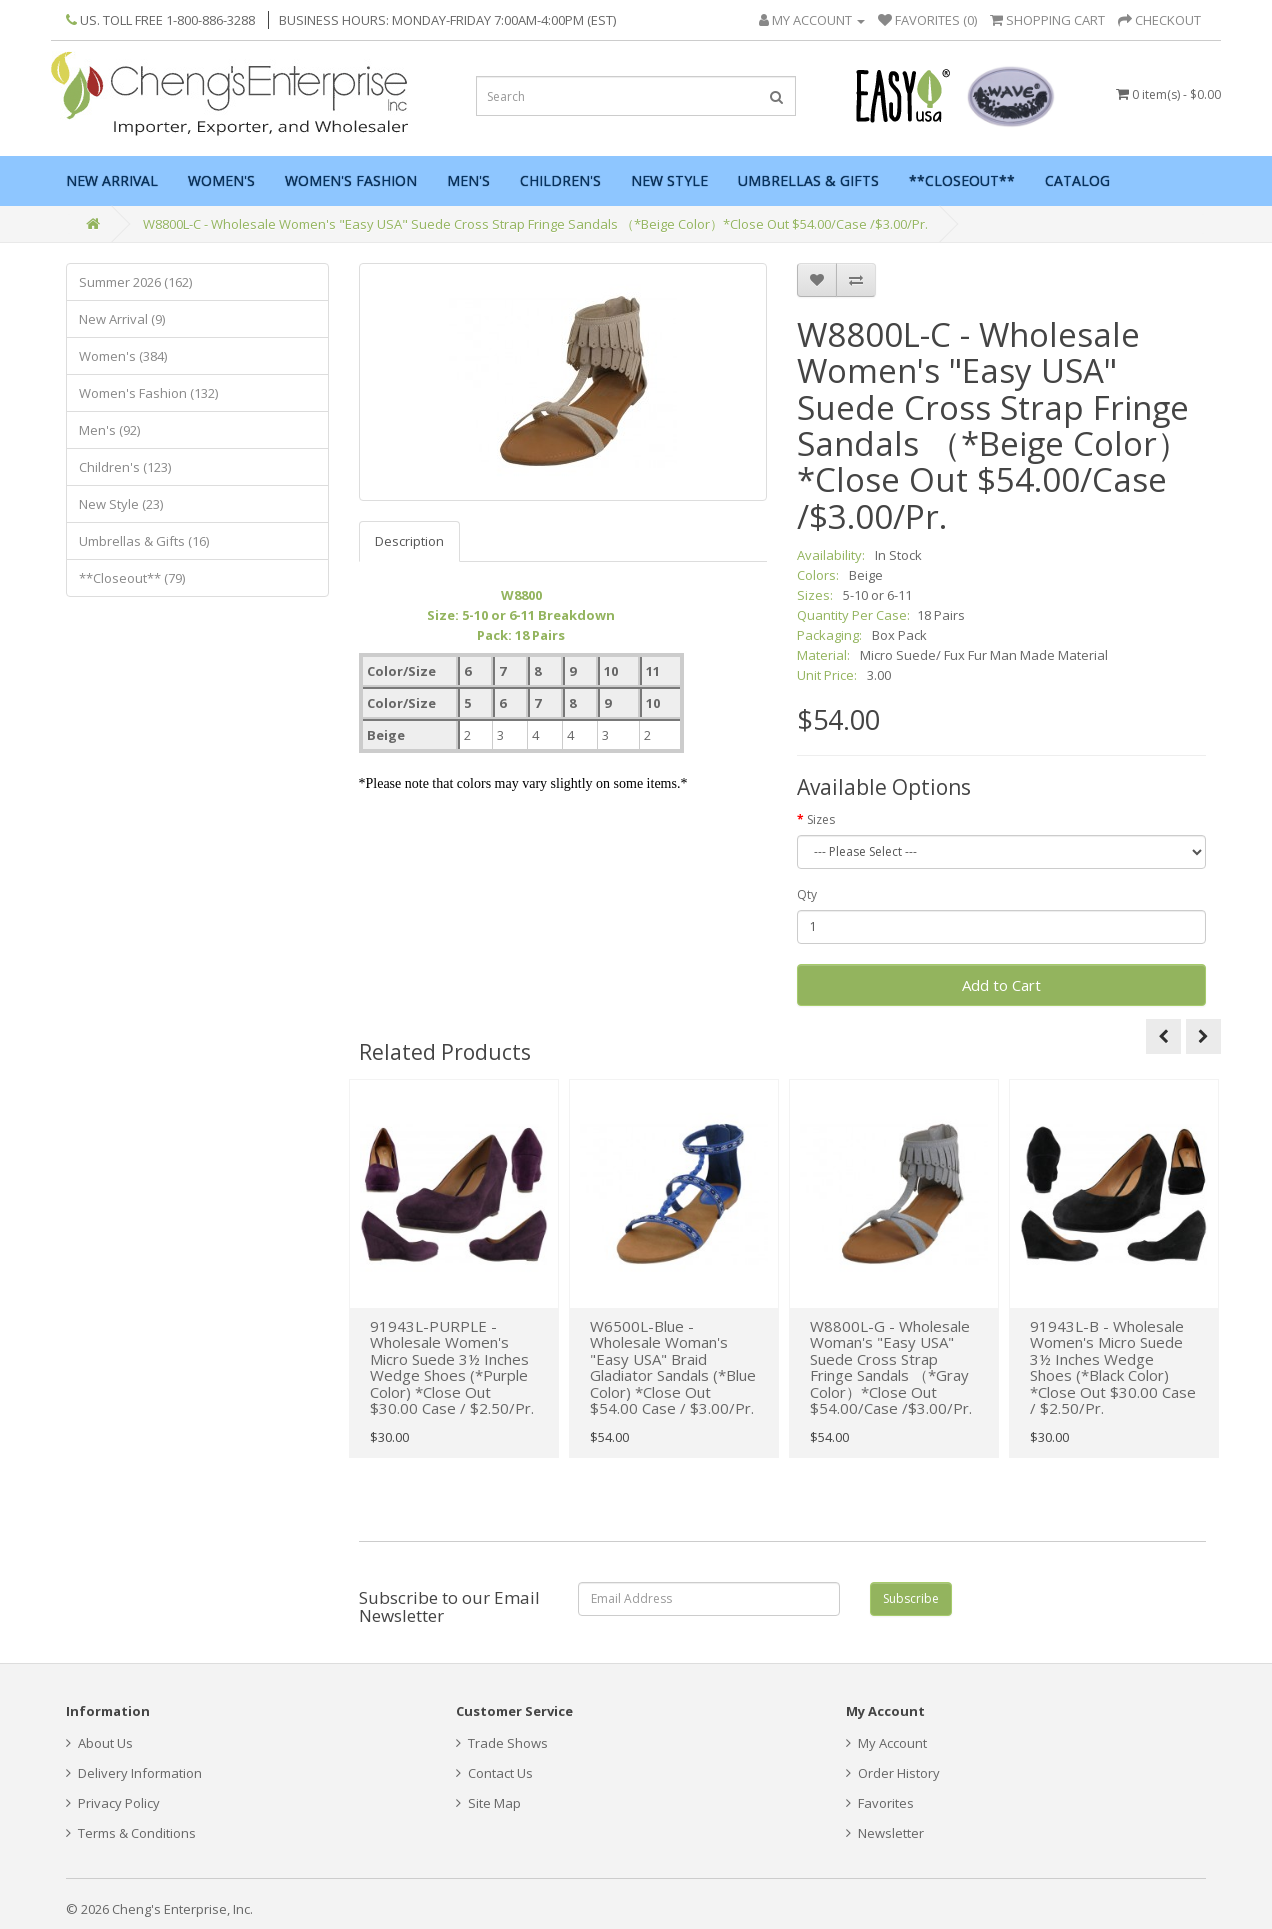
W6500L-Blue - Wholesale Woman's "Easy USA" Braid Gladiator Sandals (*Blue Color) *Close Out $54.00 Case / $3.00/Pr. (673, 1367)
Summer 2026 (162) (135, 282)
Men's (468, 180)
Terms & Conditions (131, 1833)
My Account (886, 1743)
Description (409, 541)
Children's (560, 180)
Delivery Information (134, 1773)
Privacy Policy (113, 1803)
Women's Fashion (351, 180)
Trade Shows (502, 1743)
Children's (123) (125, 467)
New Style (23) (121, 504)
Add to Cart (1001, 985)
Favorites (880, 1803)
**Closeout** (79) (132, 578)
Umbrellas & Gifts (808, 180)
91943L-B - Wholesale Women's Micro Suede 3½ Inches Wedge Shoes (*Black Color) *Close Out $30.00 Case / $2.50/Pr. (1113, 1367)
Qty (807, 894)
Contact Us (494, 1773)
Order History (893, 1773)
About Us (99, 1743)
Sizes (821, 819)
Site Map (488, 1803)
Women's (221, 180)
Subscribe (911, 1598)
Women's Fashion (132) (148, 393)
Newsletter (885, 1833)
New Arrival (112, 180)
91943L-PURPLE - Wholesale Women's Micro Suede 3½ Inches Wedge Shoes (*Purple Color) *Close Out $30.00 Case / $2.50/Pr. (452, 1367)
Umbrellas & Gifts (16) (144, 541)
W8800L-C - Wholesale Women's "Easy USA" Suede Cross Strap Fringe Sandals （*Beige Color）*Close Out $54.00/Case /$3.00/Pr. (535, 224)
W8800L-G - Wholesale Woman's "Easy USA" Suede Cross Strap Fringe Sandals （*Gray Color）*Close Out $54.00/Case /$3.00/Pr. (891, 1367)
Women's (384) (123, 356)
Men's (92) (109, 430)
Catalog (1077, 180)
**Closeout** (962, 180)
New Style (669, 180)
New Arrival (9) (122, 319)
